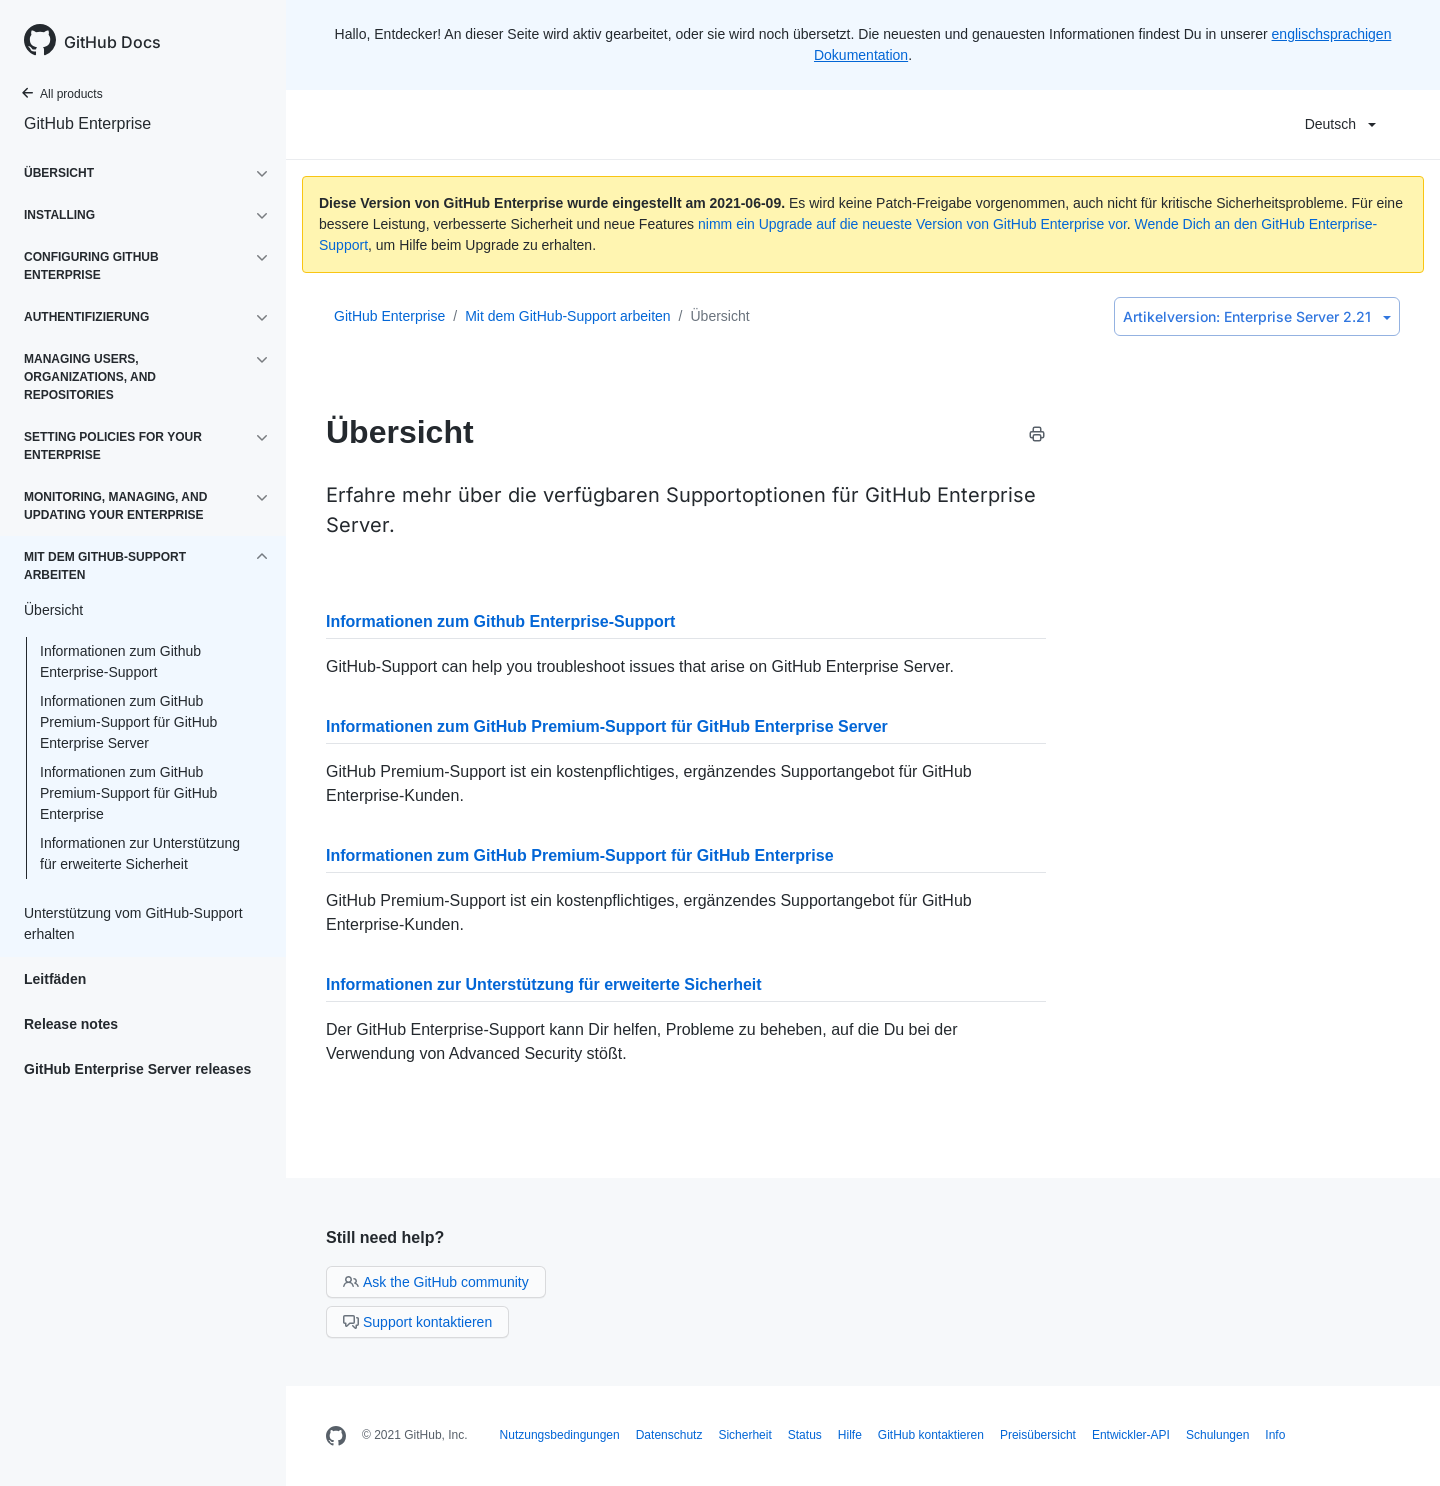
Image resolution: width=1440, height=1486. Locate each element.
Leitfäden (55, 979)
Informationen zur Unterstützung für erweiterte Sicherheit (140, 853)
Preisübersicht (1038, 1435)
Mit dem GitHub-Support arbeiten (567, 316)
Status (805, 1435)
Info (1275, 1435)
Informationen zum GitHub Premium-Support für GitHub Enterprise (128, 793)
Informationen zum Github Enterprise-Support (120, 661)
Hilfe (850, 1435)
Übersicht (720, 316)
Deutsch (1340, 124)
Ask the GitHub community (436, 1282)
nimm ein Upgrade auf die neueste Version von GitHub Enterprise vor (912, 224)
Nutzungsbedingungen (560, 1435)
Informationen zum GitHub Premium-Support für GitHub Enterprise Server (128, 722)
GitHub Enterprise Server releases (137, 1069)
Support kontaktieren (417, 1322)
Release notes (71, 1024)
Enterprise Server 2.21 (1257, 316)
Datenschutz (669, 1435)
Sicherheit (744, 1435)
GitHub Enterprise (87, 123)
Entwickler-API (1131, 1435)
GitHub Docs (112, 42)
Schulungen (1217, 1435)
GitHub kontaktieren (931, 1435)
